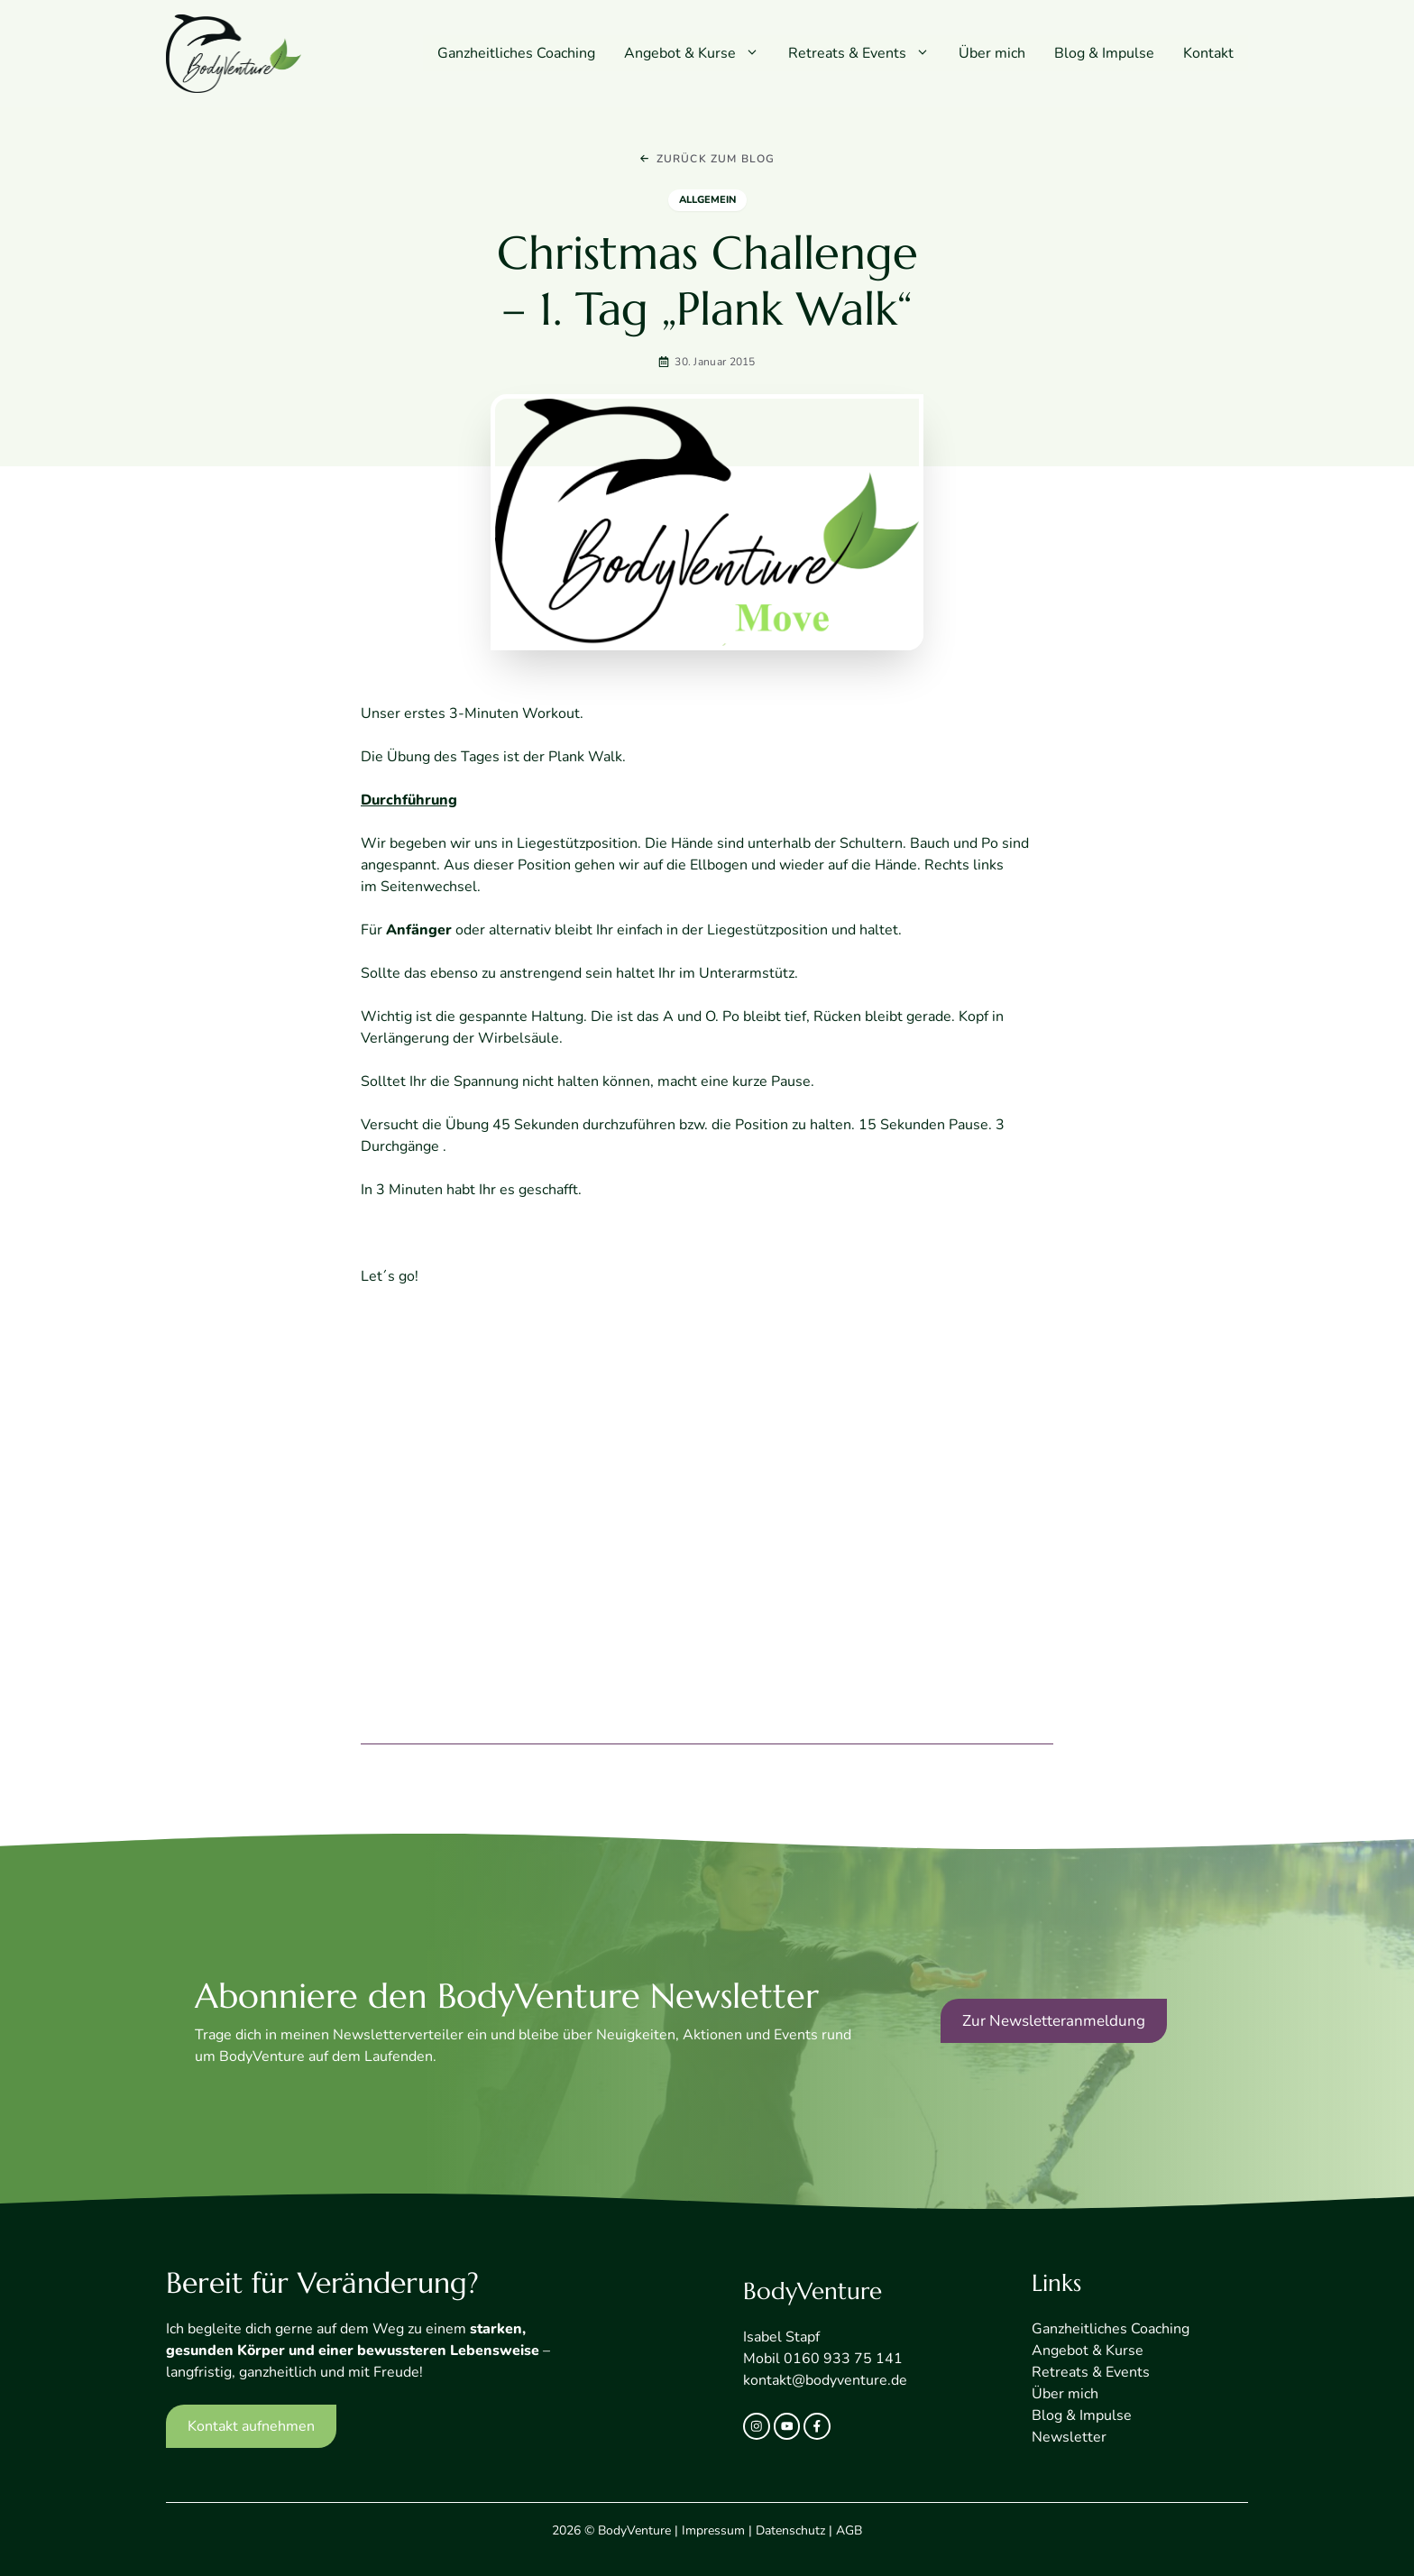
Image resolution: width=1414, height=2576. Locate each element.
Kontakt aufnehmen (251, 2426)
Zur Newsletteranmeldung (1053, 2020)
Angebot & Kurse (699, 53)
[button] (755, 53)
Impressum (713, 2530)
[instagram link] (756, 2426)
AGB (849, 2530)
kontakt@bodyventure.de (825, 2380)
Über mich (992, 53)
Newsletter (1069, 2437)
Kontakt (1208, 53)
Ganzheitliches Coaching (516, 53)
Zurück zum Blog (716, 159)
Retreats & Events (866, 53)
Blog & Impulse (1104, 53)
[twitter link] (787, 2426)
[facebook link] (817, 2426)
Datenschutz (790, 2530)
